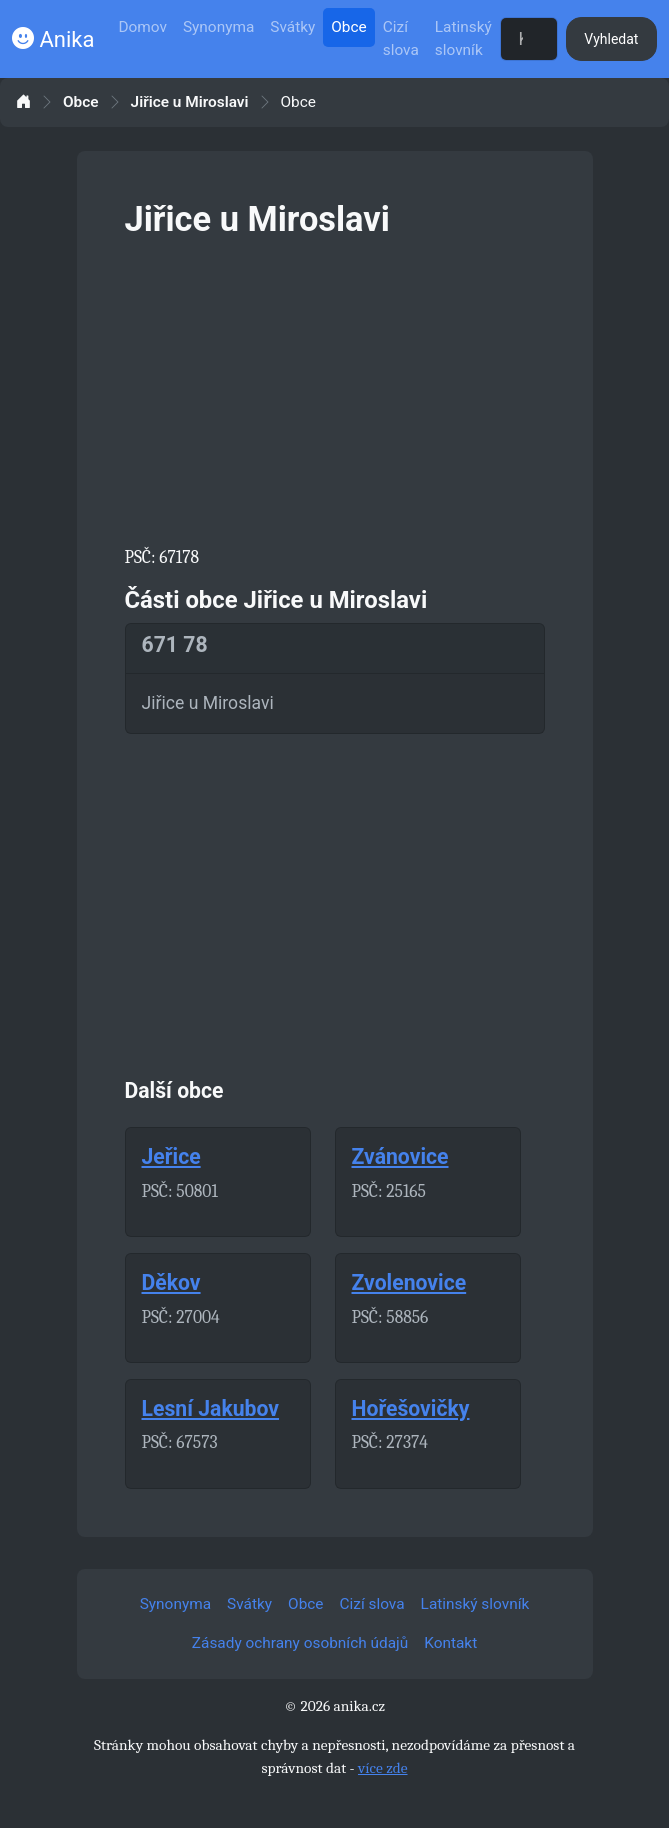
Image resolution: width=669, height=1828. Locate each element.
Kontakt (450, 1643)
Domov (142, 27)
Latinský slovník (463, 38)
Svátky (292, 27)
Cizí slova (401, 38)
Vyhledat (611, 39)
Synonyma (218, 27)
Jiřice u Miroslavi (190, 102)
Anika (53, 39)
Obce (348, 27)
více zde (383, 1768)
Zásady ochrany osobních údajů (300, 1643)
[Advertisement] (335, 388)
